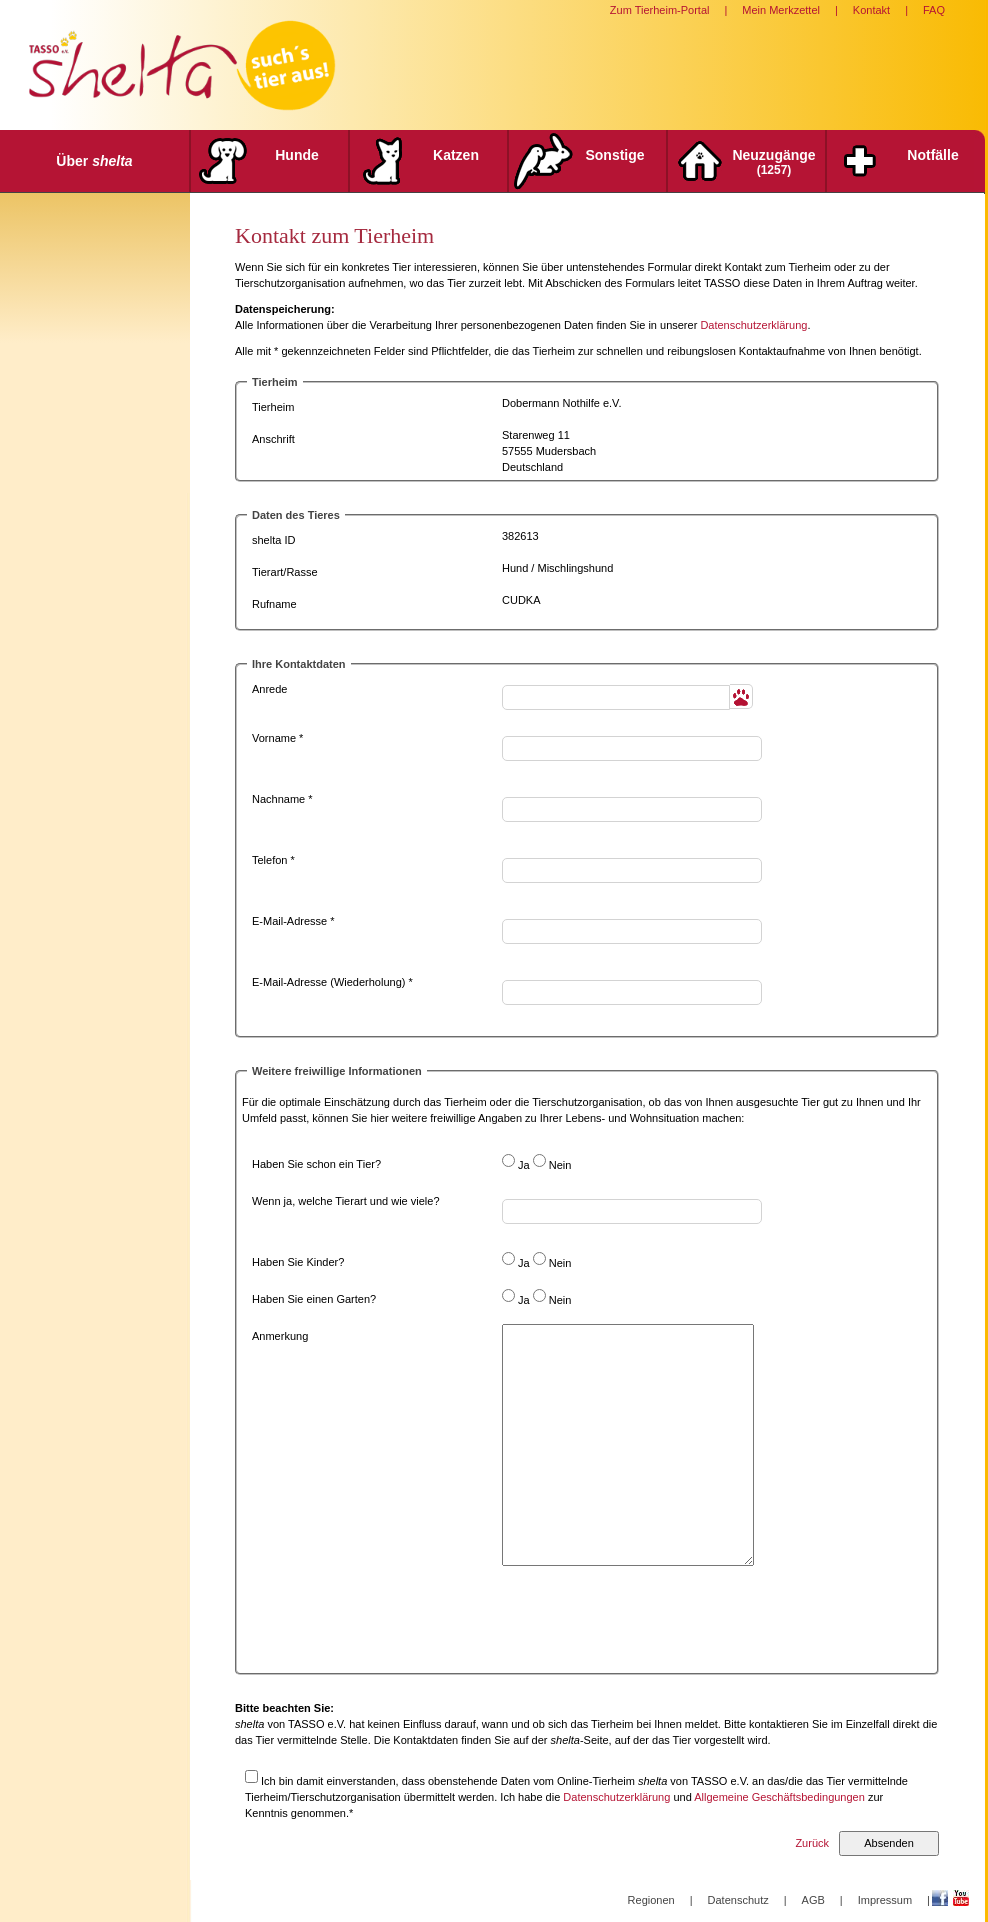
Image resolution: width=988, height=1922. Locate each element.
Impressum (885, 1900)
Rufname (274, 604)
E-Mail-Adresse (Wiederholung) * (332, 982)
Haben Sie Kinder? (298, 1262)
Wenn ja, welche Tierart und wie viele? (346, 1201)
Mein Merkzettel (781, 10)
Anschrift (273, 439)
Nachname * (282, 799)
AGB (813, 1900)
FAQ (934, 10)
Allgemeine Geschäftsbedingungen (779, 1797)
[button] (741, 696)
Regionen (651, 1900)
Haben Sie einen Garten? (314, 1299)
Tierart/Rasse (285, 572)
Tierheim (273, 407)
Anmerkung (280, 1336)
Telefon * (273, 860)
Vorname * (277, 738)
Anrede (269, 689)
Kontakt (871, 10)
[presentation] (654, 1625)
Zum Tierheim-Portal (660, 10)
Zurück (812, 1843)
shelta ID (273, 540)
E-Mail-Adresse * (293, 921)
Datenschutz (738, 1900)
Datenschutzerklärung (753, 325)
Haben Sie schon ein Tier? (316, 1164)
